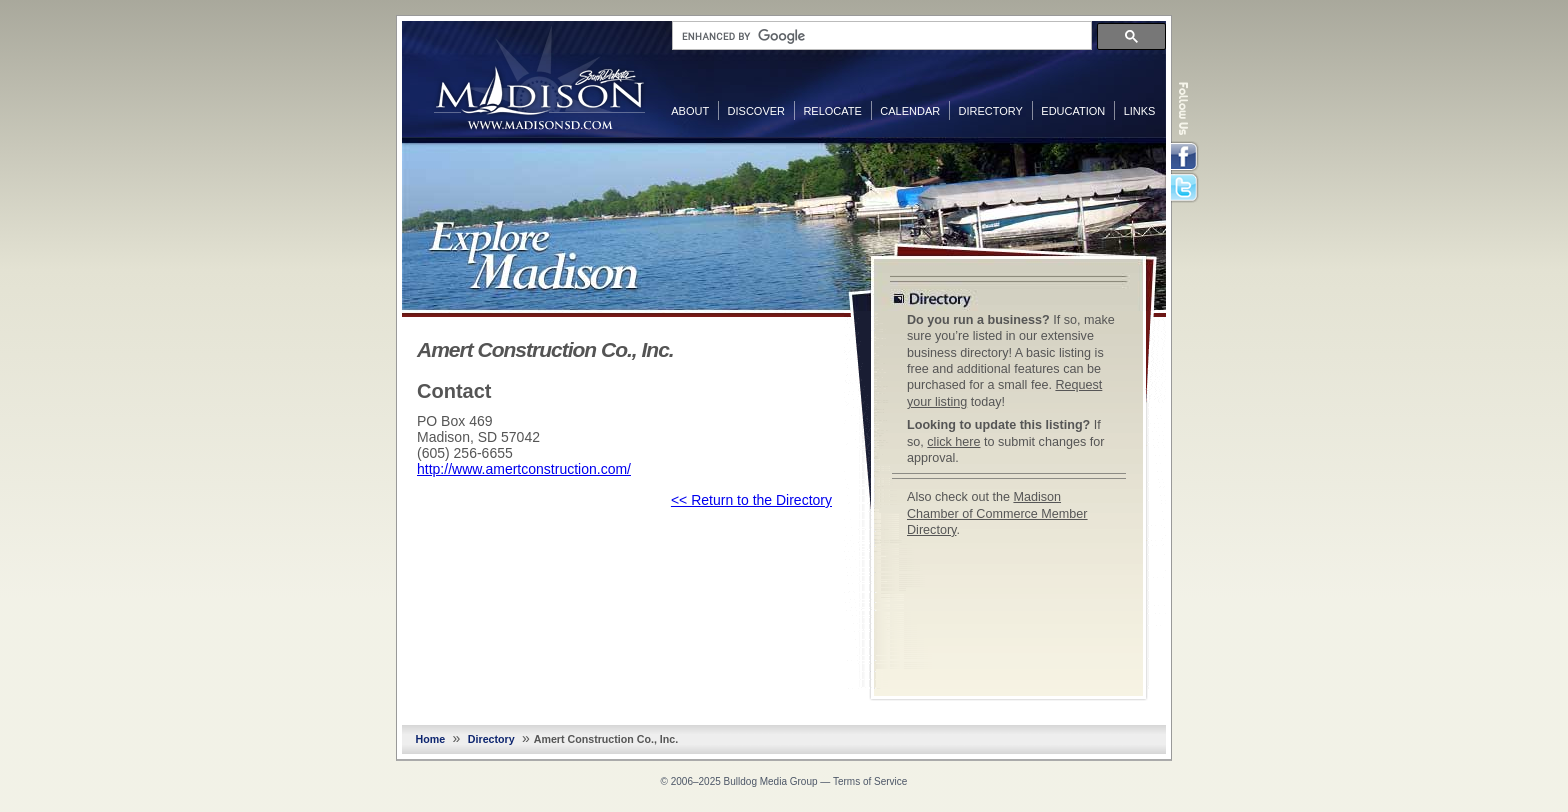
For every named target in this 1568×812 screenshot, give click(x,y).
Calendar (910, 111)
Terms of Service (870, 781)
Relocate (832, 111)
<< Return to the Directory (751, 500)
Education (1073, 111)
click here (953, 442)
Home (431, 739)
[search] (880, 36)
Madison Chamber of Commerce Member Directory (997, 513)
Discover (756, 111)
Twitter (1186, 189)
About (690, 111)
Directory (991, 111)
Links (1140, 111)
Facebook (1186, 157)
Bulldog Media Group (771, 781)
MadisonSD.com (539, 78)
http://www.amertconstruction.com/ (524, 469)
